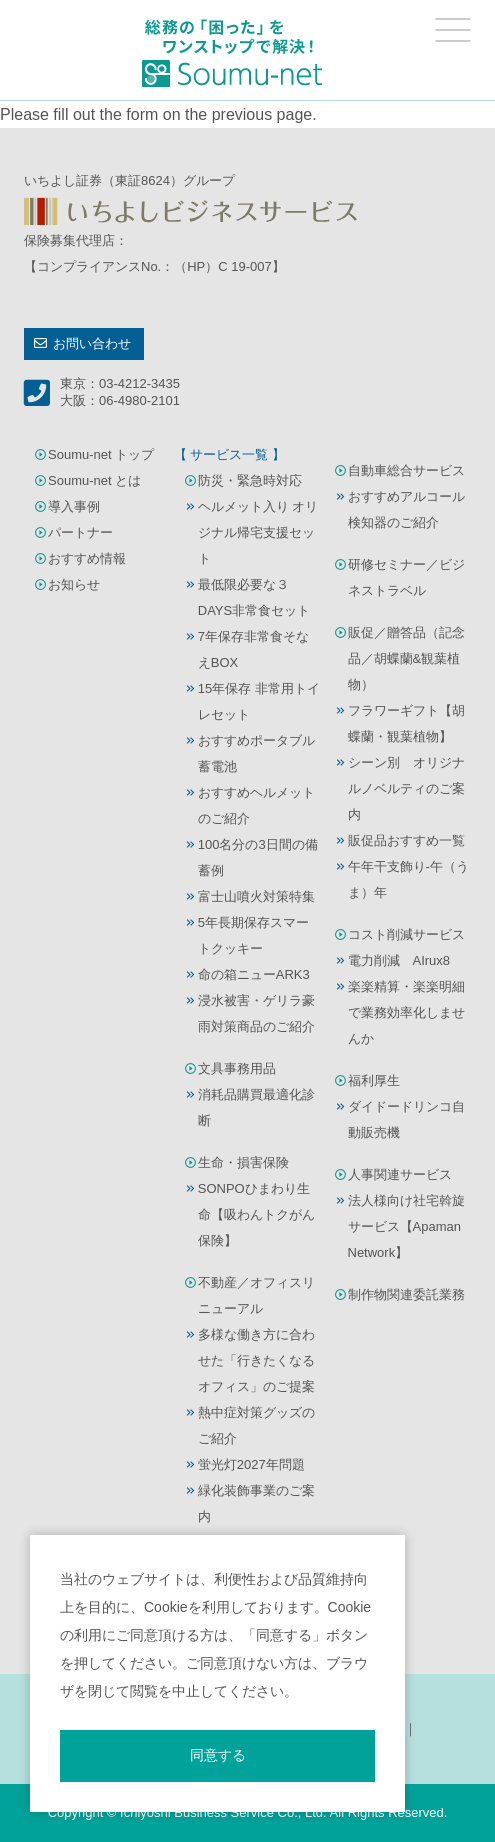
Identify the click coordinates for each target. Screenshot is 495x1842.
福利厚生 (374, 1080)
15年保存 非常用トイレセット (259, 701)
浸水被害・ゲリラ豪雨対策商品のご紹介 (256, 1013)
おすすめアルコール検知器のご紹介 (406, 509)
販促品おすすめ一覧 (406, 840)
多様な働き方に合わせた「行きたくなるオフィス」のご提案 (256, 1360)
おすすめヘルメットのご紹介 (256, 805)
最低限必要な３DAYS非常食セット (254, 597)
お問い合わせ (92, 343)
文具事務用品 (237, 1068)
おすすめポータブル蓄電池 (256, 753)
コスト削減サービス (406, 934)
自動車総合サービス (406, 470)
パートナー (80, 532)
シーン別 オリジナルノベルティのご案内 (406, 788)
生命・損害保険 (243, 1162)
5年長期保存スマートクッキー (253, 935)
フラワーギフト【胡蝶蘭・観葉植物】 (406, 723)
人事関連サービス (400, 1174)
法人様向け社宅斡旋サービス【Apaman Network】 (406, 1226)
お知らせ (74, 584)
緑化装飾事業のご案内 (256, 1503)
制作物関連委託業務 (406, 1294)
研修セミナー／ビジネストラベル (406, 577)
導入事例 (74, 506)
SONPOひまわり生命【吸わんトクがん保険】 (256, 1214)
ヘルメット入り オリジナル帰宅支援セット (258, 532)
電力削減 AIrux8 (399, 960)
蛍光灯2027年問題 (251, 1464)
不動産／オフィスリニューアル (256, 1295)
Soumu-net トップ (101, 454)
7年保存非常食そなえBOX (253, 649)
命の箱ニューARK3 (254, 974)
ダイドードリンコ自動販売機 (406, 1119)
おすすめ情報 (87, 558)
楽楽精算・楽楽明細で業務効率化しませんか (406, 1012)
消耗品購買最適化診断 (256, 1107)
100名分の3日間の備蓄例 (258, 857)
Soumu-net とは (94, 480)
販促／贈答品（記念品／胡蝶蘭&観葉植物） (406, 658)
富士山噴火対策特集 (256, 896)
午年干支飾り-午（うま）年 (408, 879)
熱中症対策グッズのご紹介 (256, 1425)
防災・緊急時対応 (250, 480)
